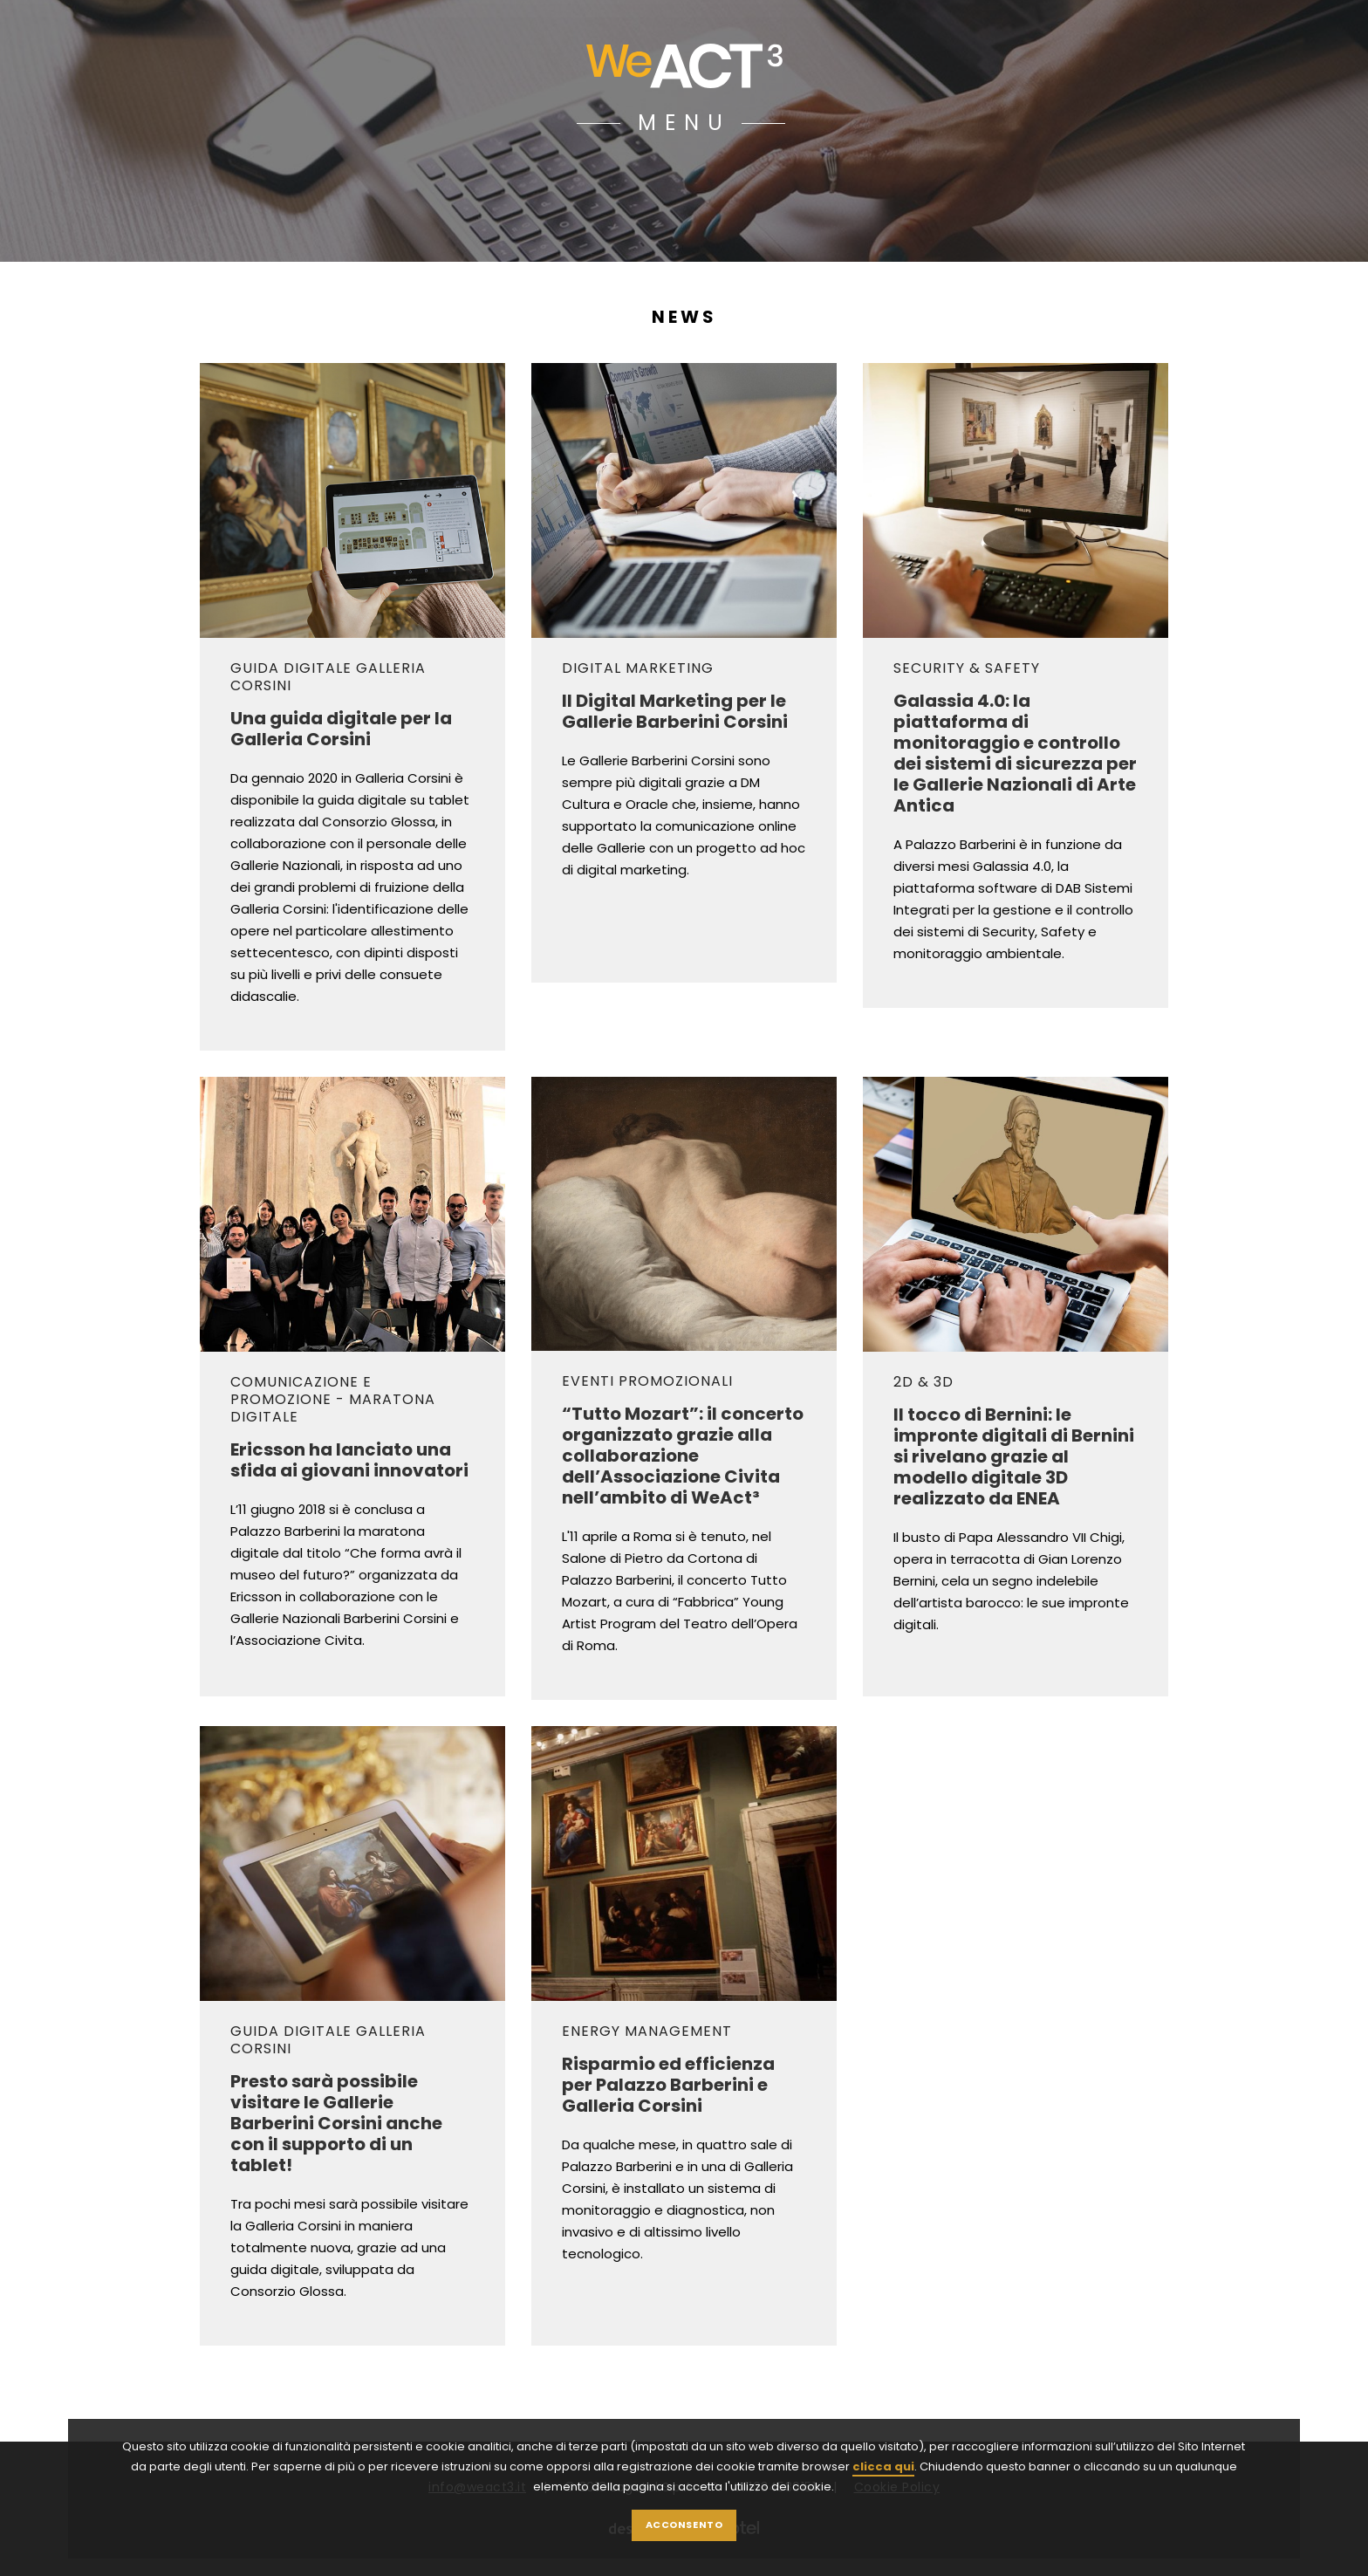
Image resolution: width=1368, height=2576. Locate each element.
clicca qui (883, 2500)
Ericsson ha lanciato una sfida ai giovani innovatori (349, 1459)
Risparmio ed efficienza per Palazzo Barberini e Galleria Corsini (668, 2084)
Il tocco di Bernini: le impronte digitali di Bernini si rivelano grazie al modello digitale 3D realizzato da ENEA (1013, 1455)
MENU (684, 122)
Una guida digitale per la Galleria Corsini (341, 728)
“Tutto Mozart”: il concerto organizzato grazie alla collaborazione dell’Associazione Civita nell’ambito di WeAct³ (683, 1454)
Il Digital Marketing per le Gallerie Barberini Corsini (675, 710)
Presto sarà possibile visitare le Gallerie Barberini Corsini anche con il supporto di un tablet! (336, 2122)
